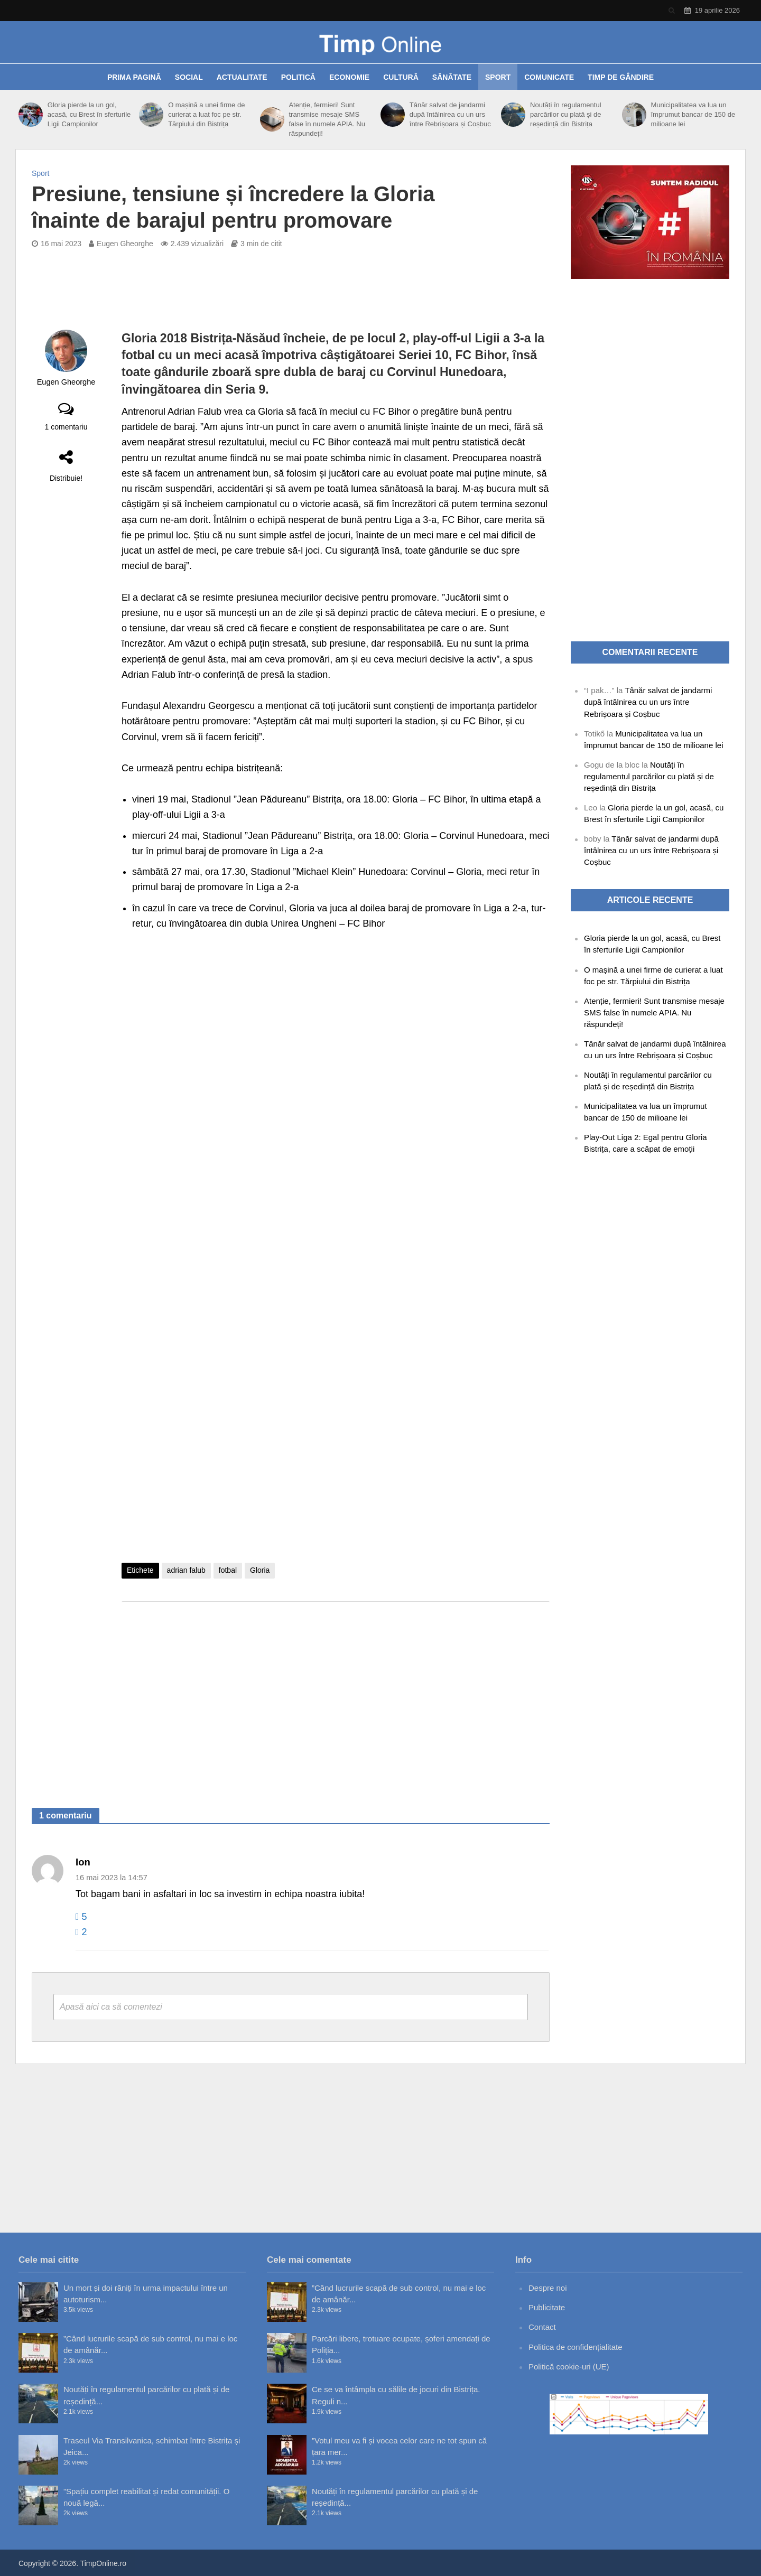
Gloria (260, 1570)
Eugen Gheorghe (125, 243)
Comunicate (549, 77)
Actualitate (242, 77)
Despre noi (547, 2287)
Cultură (401, 77)
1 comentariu (66, 427)
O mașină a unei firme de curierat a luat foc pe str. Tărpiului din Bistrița (206, 114)
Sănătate (451, 77)
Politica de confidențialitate (575, 2346)
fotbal (228, 1570)
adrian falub (186, 1570)
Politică (298, 77)
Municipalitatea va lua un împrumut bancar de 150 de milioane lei (693, 114)
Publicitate (546, 2307)
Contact (542, 2326)
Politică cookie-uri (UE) (568, 2366)
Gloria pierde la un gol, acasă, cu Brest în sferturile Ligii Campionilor (89, 114)
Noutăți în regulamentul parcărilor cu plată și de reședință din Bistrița (565, 114)
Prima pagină (134, 77)
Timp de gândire (621, 77)
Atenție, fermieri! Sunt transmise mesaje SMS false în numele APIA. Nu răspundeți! (327, 119)
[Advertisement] (336, 1694)
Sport (498, 77)
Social (189, 77)
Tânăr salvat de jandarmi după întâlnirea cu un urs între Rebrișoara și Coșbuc (450, 114)
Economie (349, 77)
